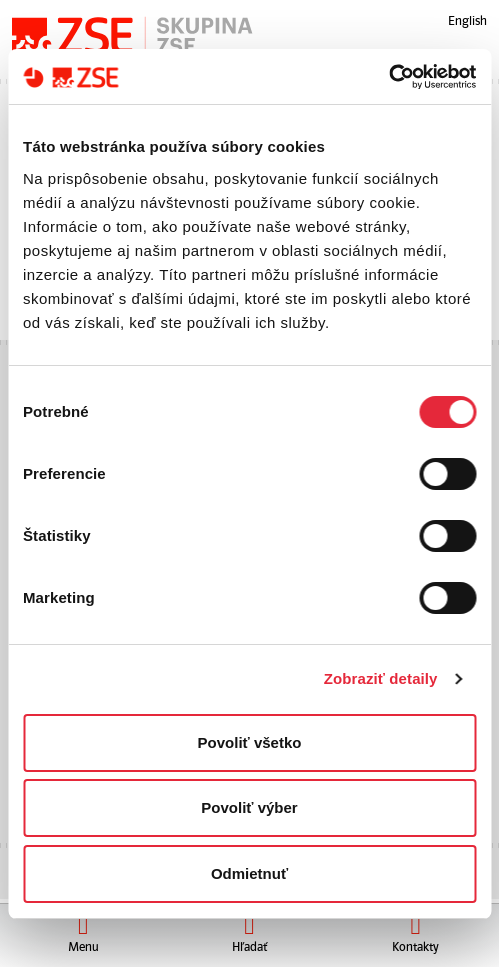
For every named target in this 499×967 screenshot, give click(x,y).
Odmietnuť (249, 873)
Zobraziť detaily (381, 678)
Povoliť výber (249, 807)
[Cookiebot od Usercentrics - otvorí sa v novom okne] (388, 77)
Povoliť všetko (250, 742)
